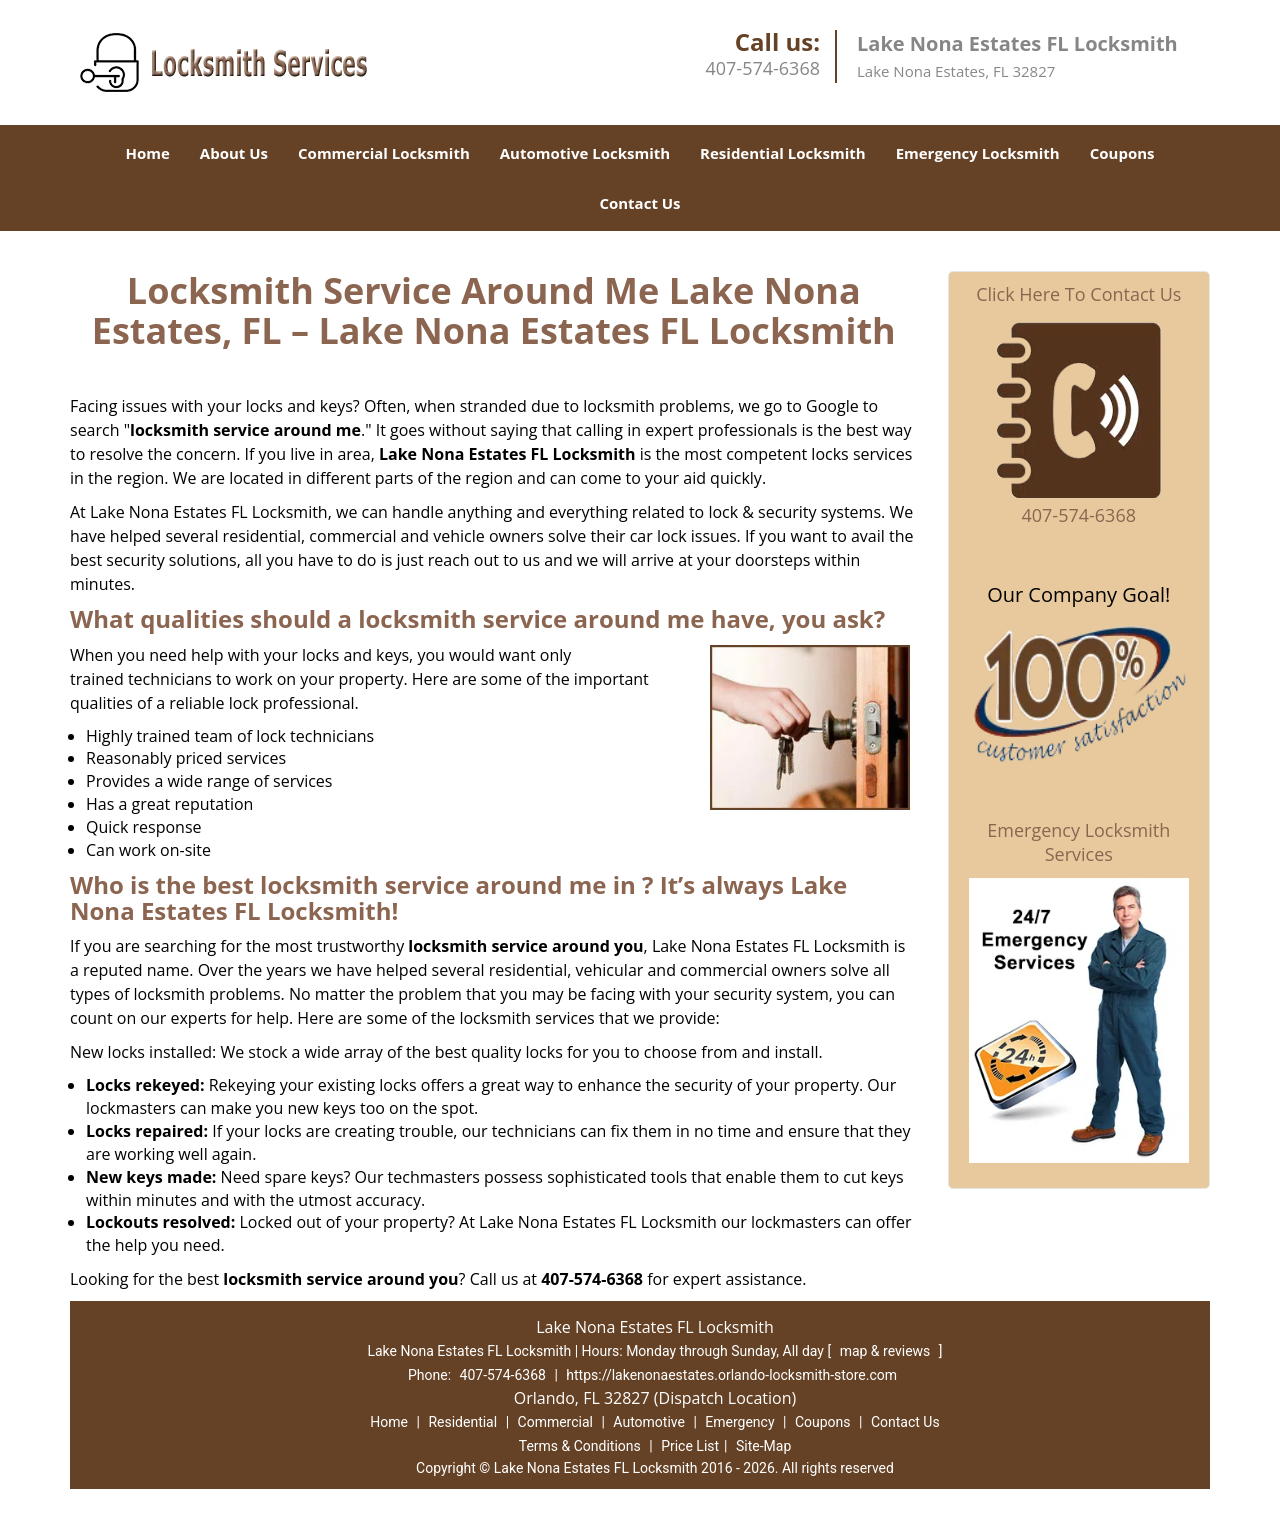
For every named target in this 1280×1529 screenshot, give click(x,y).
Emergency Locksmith (978, 153)
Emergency (739, 1422)
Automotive (649, 1422)
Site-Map (763, 1446)
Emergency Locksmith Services (1078, 842)
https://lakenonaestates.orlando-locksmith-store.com (731, 1375)
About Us (234, 153)
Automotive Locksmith (585, 153)
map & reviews (887, 1351)
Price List (690, 1446)
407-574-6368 (762, 68)
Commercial (555, 1422)
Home (147, 153)
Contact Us (639, 203)
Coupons (1122, 153)
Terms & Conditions (580, 1446)
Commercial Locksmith (384, 153)
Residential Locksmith (783, 153)
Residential (462, 1422)
